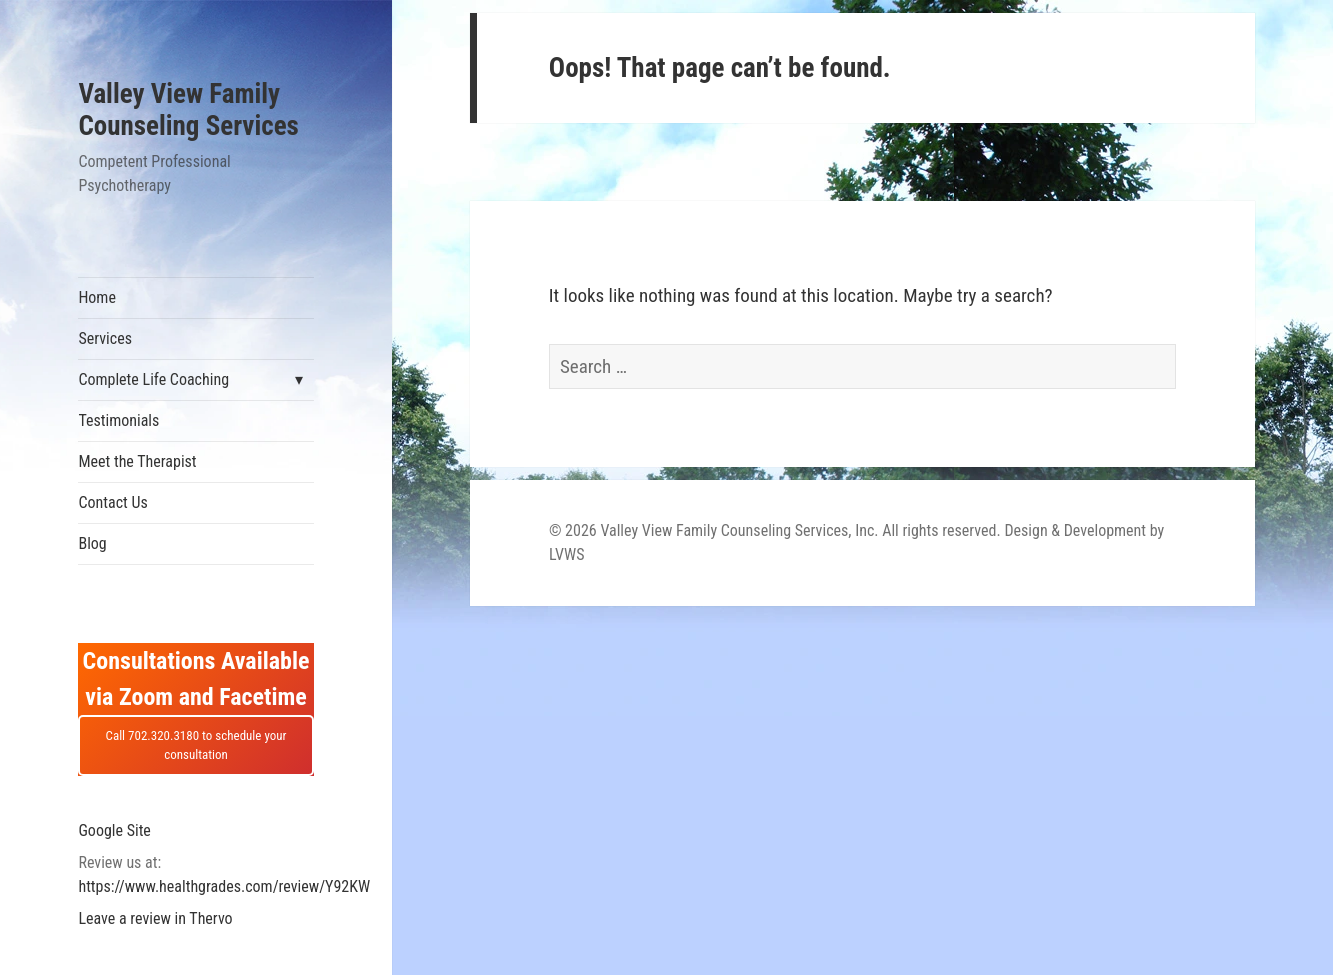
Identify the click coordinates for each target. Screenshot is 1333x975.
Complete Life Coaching (153, 379)
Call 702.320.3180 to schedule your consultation (196, 745)
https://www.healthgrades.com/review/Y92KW (224, 886)
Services (105, 338)
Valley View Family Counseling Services (188, 110)
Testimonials (118, 420)
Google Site (114, 830)
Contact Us (112, 502)
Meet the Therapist (137, 461)
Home (97, 297)
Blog (92, 543)
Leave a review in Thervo (155, 918)
